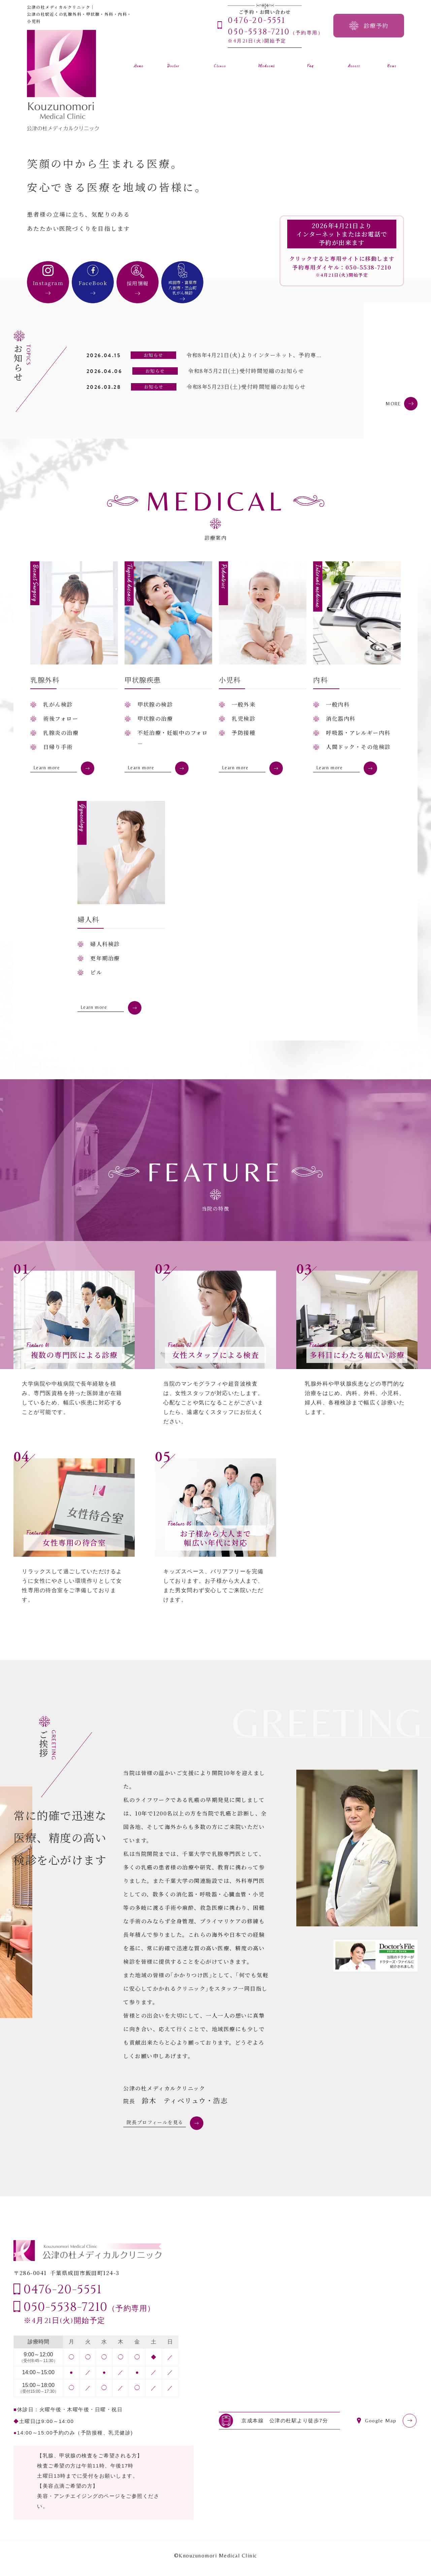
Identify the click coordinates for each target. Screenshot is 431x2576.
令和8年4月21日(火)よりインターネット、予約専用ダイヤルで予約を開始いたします (298, 355)
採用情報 (138, 283)
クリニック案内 (220, 62)
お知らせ (392, 62)
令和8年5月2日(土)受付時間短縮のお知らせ (246, 371)
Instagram (48, 282)
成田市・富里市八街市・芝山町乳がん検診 (182, 287)
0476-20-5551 (63, 2296)
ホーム (139, 62)
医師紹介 (173, 62)
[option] (296, 151)
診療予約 (376, 25)
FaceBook (92, 282)
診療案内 (267, 62)
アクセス (354, 62)
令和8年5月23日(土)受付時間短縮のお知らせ (246, 387)
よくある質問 (310, 62)
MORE (391, 403)
